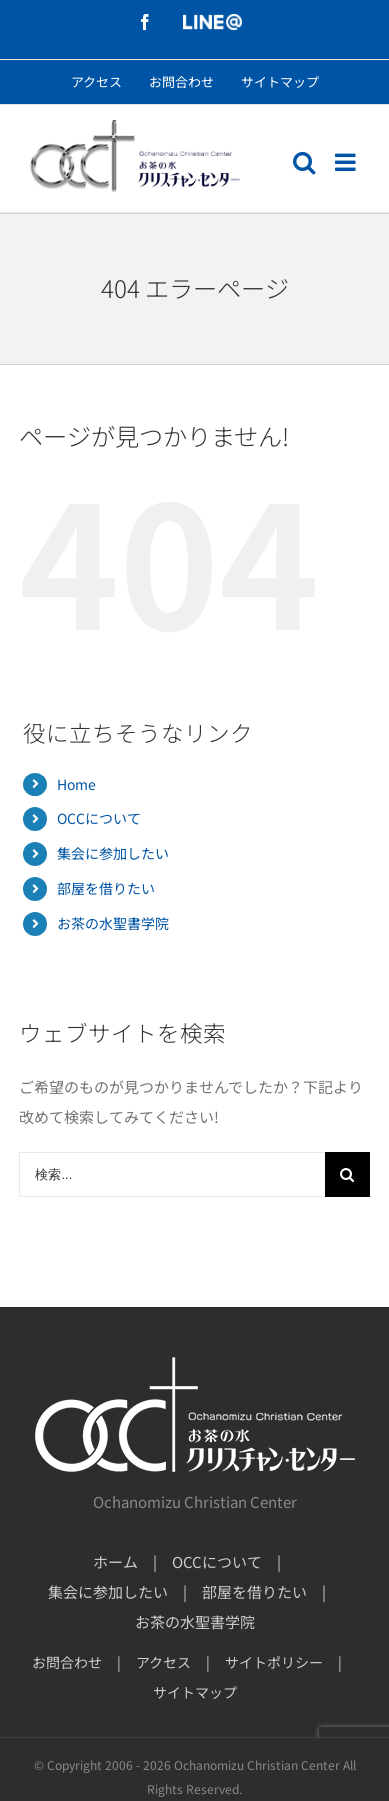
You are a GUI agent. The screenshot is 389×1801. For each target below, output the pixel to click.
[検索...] (171, 1174)
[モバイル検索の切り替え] (304, 162)
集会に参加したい (113, 853)
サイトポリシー (274, 1662)
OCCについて (99, 818)
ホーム (115, 1561)
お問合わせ (67, 1662)
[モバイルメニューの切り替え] (347, 162)
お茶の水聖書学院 (113, 923)
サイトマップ (195, 1692)
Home (76, 784)
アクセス (163, 1662)
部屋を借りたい (106, 888)
